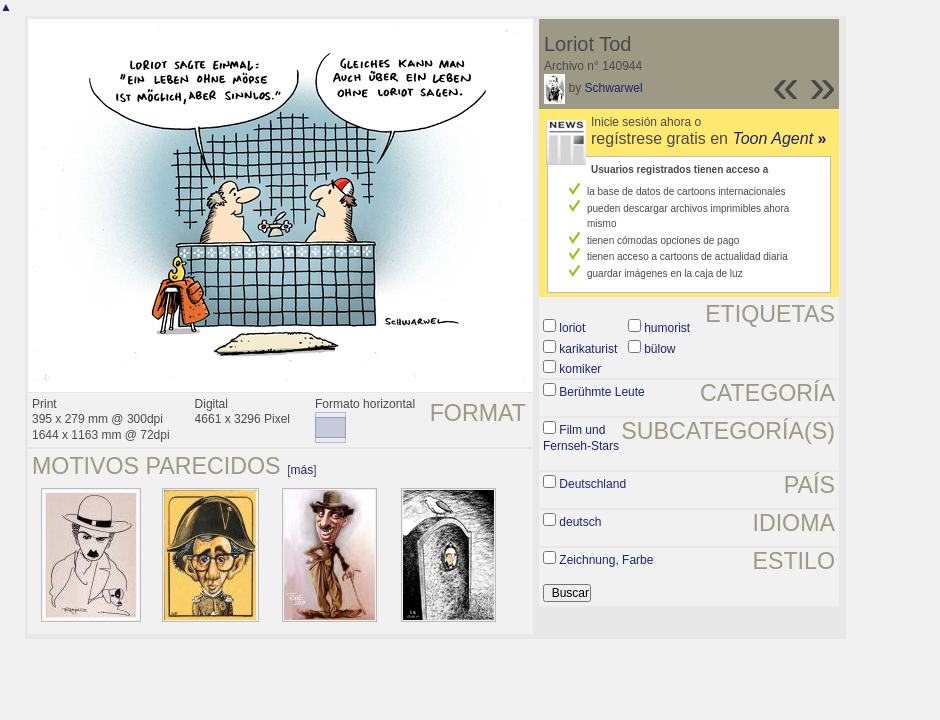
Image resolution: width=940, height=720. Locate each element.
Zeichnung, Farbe (606, 560)
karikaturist (588, 349)
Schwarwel (614, 88)
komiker (580, 369)
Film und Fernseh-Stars (581, 438)
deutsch (580, 522)
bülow (659, 349)
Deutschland (592, 484)
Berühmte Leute (601, 392)
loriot (572, 328)
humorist (667, 328)
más (302, 470)
